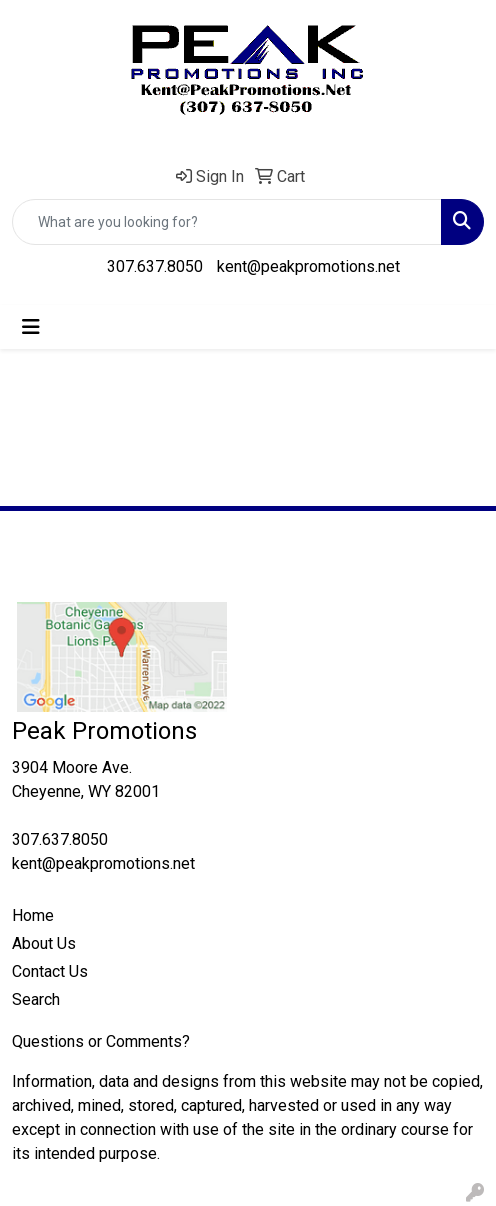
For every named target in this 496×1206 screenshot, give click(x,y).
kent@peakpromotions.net (308, 266)
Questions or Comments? (101, 1041)
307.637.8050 (155, 266)
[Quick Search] (227, 222)
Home (33, 915)
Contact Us (50, 971)
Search (36, 999)
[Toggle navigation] (31, 327)
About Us (44, 943)
